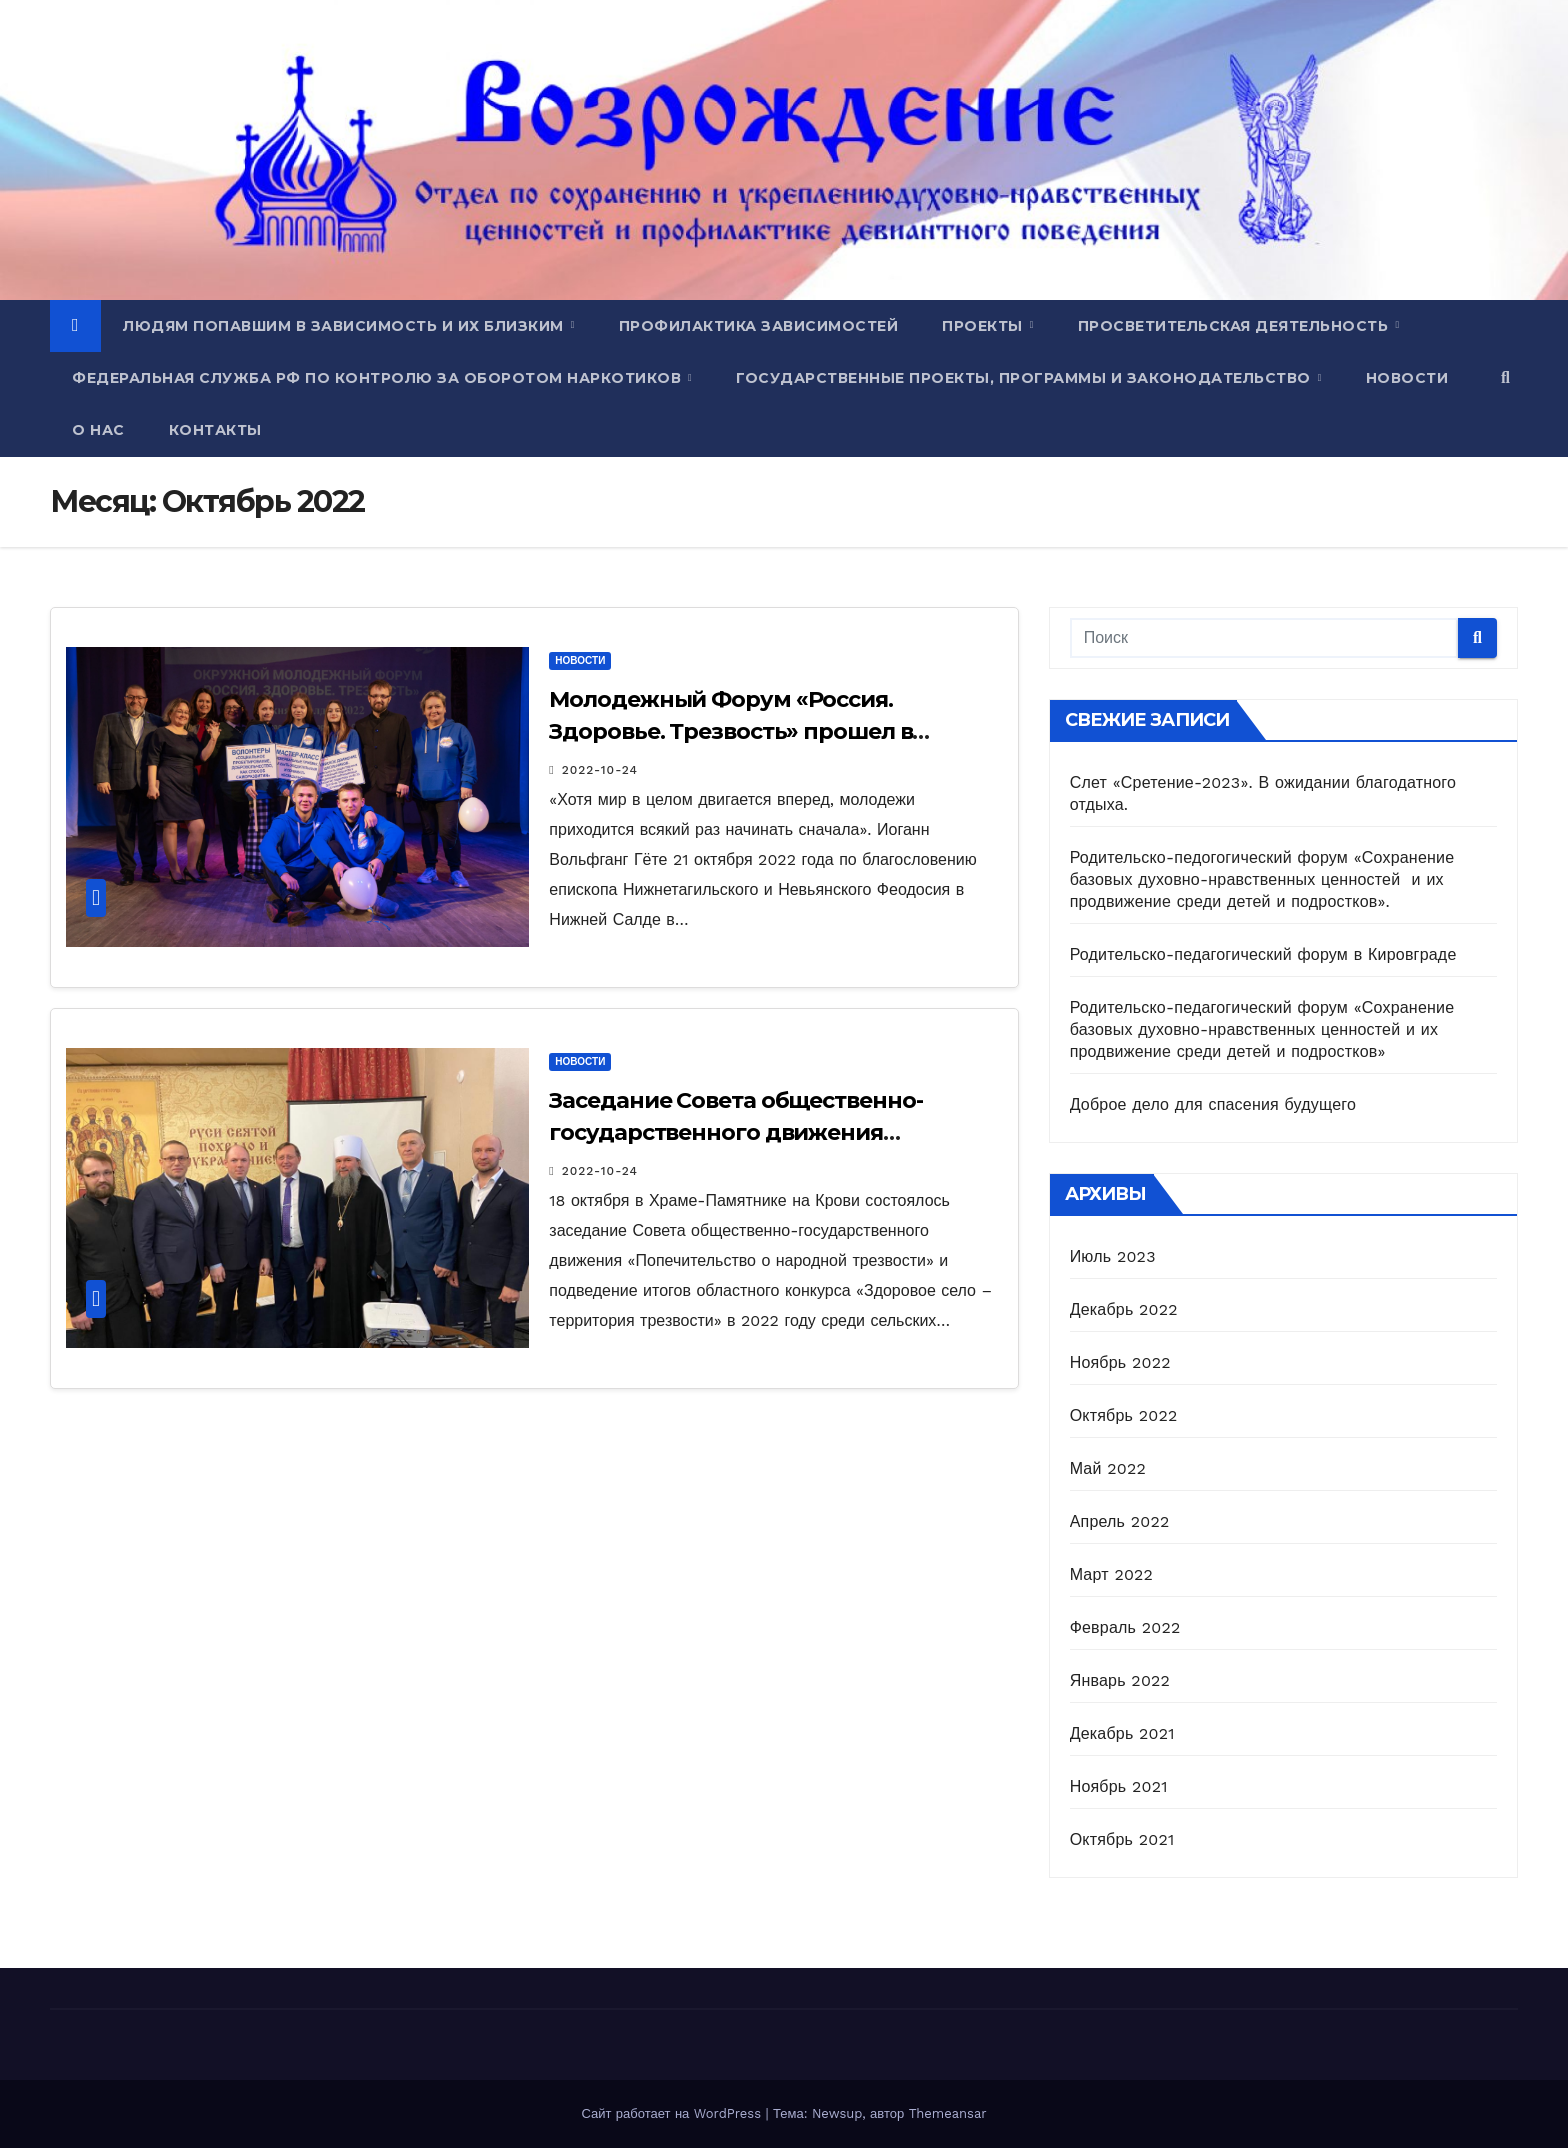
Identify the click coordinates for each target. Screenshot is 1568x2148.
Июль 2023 (1113, 1256)
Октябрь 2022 (1124, 1415)
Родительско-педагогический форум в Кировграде (1263, 954)
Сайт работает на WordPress (673, 2113)
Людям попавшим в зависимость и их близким (345, 326)
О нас (98, 430)
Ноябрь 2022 (1120, 1362)
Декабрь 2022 (1124, 1309)
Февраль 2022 (1125, 1627)
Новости (1407, 378)
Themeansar (948, 2113)
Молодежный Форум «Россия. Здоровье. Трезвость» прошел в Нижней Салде (730, 731)
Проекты (984, 326)
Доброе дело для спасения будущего (1213, 1104)
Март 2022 (1111, 1574)
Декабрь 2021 (1122, 1733)
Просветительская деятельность (1235, 326)
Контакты (215, 430)
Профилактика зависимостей (759, 326)
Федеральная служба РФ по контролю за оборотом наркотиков (379, 378)
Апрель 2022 (1120, 1521)
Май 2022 (1108, 1468)
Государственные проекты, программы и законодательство (1025, 378)
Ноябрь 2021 (1119, 1786)
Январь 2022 (1120, 1680)
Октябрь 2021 (1122, 1839)
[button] (1505, 377)
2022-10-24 (600, 770)
